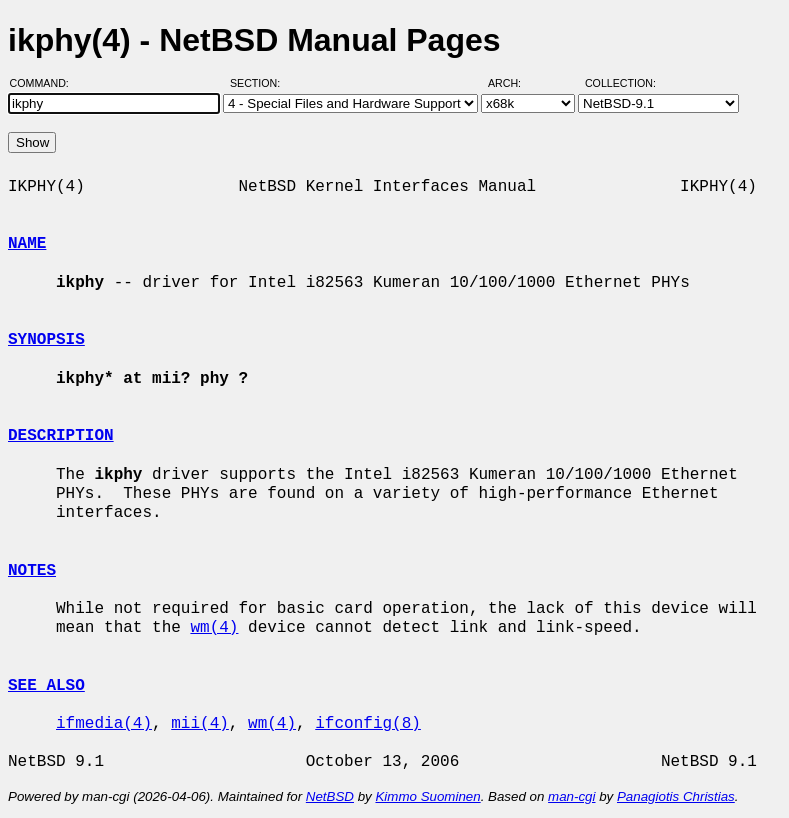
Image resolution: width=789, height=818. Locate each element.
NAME (27, 244)
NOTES (32, 571)
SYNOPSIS (46, 340)
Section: (259, 83)
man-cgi (571, 796)
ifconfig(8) (368, 724)
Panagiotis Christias (676, 796)
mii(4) (200, 724)
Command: (45, 83)
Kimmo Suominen (427, 796)
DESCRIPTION (61, 436)
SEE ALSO (46, 686)
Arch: (513, 83)
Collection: (620, 83)
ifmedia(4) (104, 724)
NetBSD (330, 796)
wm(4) (214, 628)
